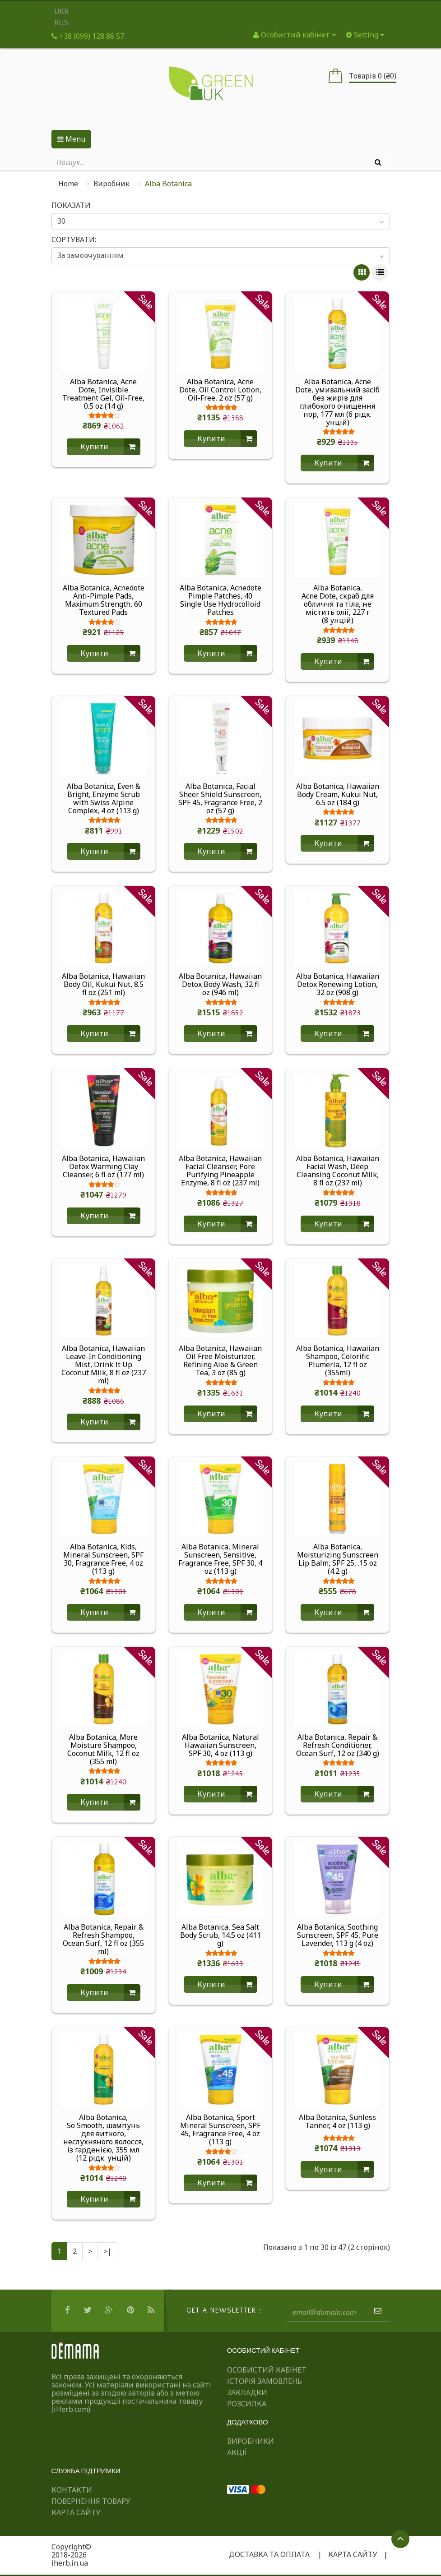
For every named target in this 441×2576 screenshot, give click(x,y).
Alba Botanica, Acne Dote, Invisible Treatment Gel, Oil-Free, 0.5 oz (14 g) (103, 394)
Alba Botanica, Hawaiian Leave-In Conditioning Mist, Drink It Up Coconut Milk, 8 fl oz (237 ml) (103, 1364)
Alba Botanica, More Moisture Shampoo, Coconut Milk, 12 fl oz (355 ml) (103, 1749)
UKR (61, 11)
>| (107, 2251)
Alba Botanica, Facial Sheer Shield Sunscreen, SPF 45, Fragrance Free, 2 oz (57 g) (220, 798)
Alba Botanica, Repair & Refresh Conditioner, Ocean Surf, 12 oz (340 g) (337, 1745)
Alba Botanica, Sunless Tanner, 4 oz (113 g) (337, 2121)
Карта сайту (76, 2512)
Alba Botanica (168, 184)
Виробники (250, 2441)
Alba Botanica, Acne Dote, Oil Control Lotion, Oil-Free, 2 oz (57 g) (220, 390)
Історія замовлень (264, 2381)
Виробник (111, 184)
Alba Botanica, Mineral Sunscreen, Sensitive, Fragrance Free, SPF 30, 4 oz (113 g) (220, 1559)
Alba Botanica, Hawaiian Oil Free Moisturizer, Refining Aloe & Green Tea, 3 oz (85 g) (220, 1360)
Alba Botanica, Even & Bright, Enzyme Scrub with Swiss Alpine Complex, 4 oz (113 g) (103, 798)
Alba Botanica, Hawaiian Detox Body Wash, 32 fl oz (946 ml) (220, 984)
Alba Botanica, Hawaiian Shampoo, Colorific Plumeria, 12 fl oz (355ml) (337, 1360)
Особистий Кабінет (266, 2370)
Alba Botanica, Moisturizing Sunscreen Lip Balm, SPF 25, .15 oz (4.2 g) (337, 1559)
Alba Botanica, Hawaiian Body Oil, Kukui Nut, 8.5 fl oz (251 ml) (103, 984)
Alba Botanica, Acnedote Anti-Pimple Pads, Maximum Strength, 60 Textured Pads (103, 600)
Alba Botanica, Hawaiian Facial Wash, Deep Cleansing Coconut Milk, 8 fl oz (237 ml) (337, 1170)
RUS (61, 23)
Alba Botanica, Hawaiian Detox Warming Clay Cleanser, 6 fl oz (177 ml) (103, 1166)
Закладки (247, 2392)
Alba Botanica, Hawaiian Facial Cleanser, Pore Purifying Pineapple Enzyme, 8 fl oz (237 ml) (220, 1170)
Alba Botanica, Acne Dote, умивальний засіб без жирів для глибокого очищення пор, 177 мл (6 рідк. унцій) (337, 402)
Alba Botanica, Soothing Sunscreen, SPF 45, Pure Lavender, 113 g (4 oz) (337, 1935)
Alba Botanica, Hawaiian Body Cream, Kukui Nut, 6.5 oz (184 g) (337, 794)
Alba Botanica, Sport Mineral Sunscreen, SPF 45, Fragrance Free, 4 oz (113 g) (220, 2129)
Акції (237, 2452)
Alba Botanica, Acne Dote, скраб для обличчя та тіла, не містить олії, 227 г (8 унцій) (338, 604)
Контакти (71, 2490)
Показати (71, 205)
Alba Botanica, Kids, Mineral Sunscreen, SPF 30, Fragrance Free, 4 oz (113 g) (103, 1559)
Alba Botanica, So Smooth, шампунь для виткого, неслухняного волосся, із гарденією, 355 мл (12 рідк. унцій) (103, 2137)
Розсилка (246, 2404)
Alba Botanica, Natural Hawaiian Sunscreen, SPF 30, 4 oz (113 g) (220, 1745)
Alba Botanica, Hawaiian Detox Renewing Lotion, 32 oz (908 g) (337, 984)
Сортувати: (73, 239)
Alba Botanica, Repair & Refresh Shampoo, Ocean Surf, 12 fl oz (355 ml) (103, 1939)
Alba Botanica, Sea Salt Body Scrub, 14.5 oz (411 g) (220, 1935)
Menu (71, 139)
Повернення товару (90, 2501)
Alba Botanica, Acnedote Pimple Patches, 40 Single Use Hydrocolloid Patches (220, 600)
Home (68, 184)
